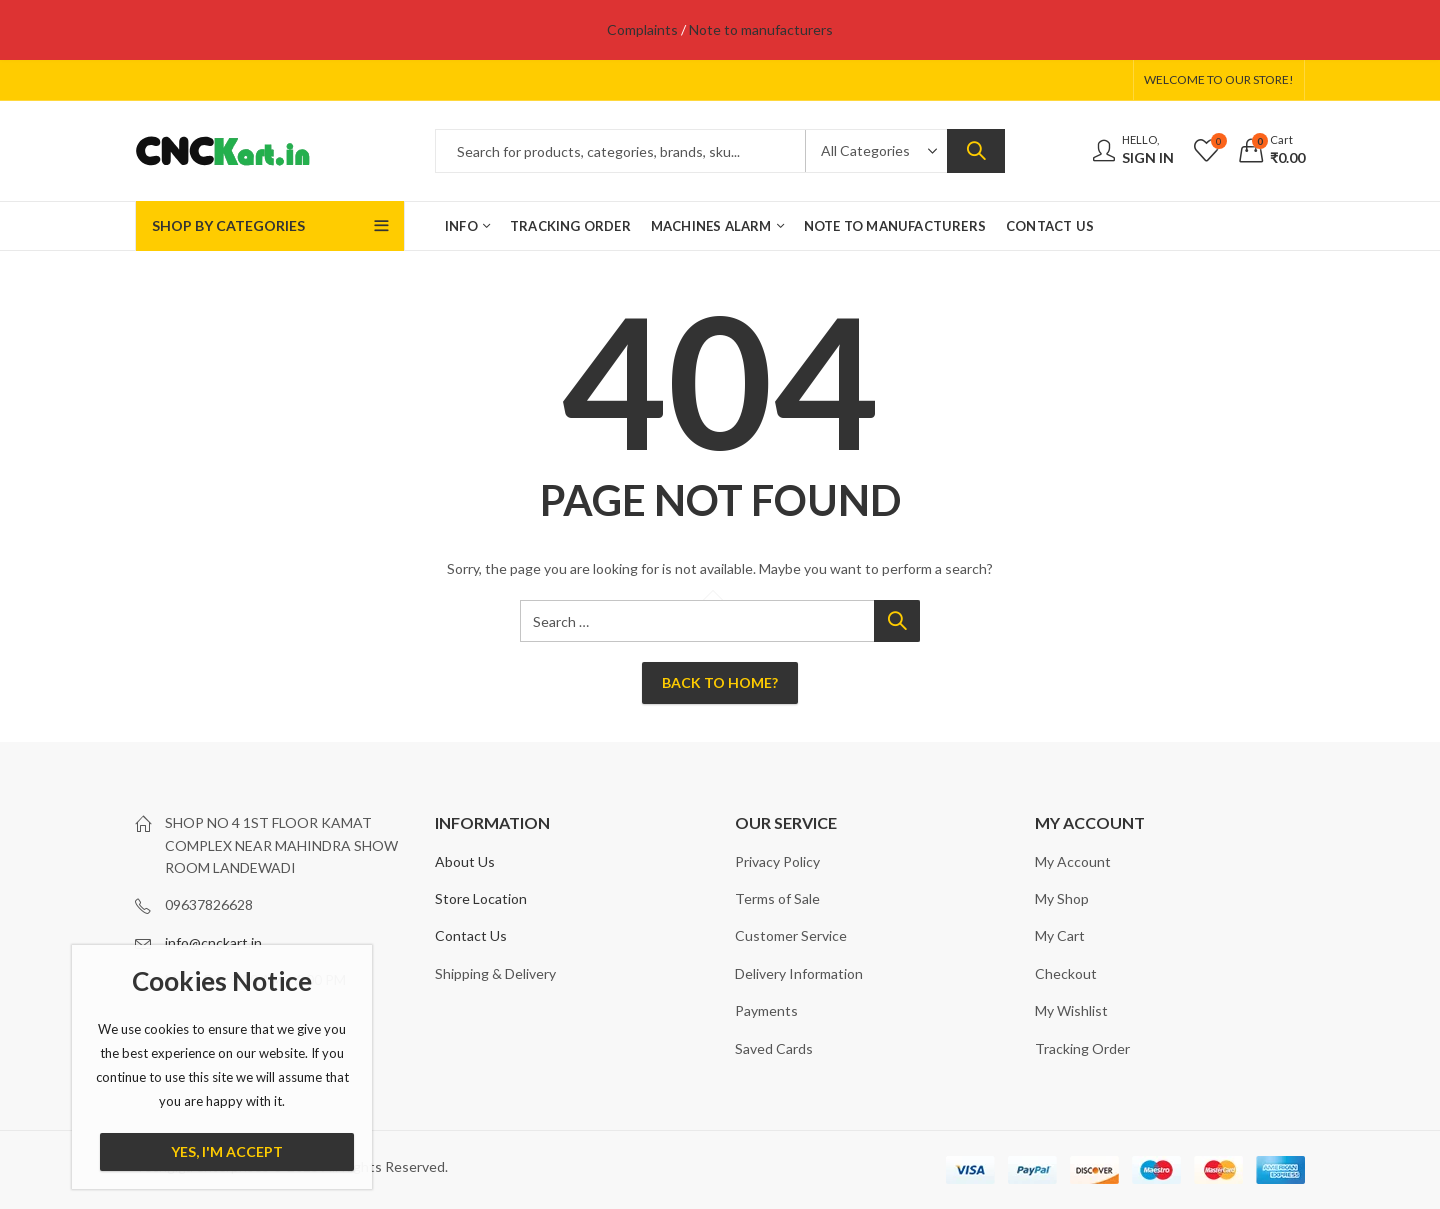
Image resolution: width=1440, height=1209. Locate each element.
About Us (465, 861)
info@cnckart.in (213, 942)
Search (976, 151)
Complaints (642, 29)
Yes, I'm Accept (227, 1151)
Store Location (481, 898)
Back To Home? (720, 682)
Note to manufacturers (761, 29)
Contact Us (471, 935)
